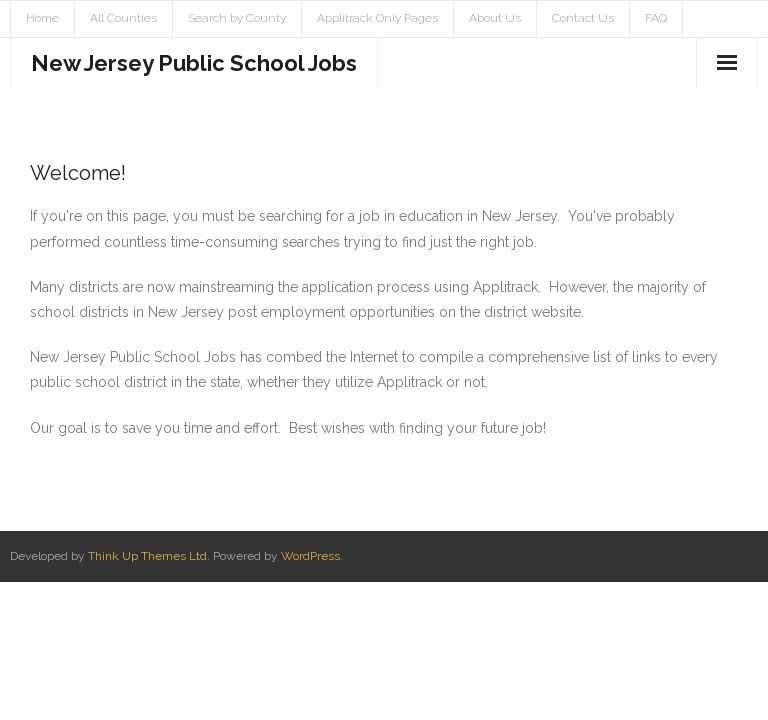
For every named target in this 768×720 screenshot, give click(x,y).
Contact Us (583, 18)
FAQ (656, 18)
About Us (495, 18)
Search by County (237, 18)
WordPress (310, 556)
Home (42, 18)
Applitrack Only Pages (377, 18)
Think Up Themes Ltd (147, 556)
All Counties (123, 18)
